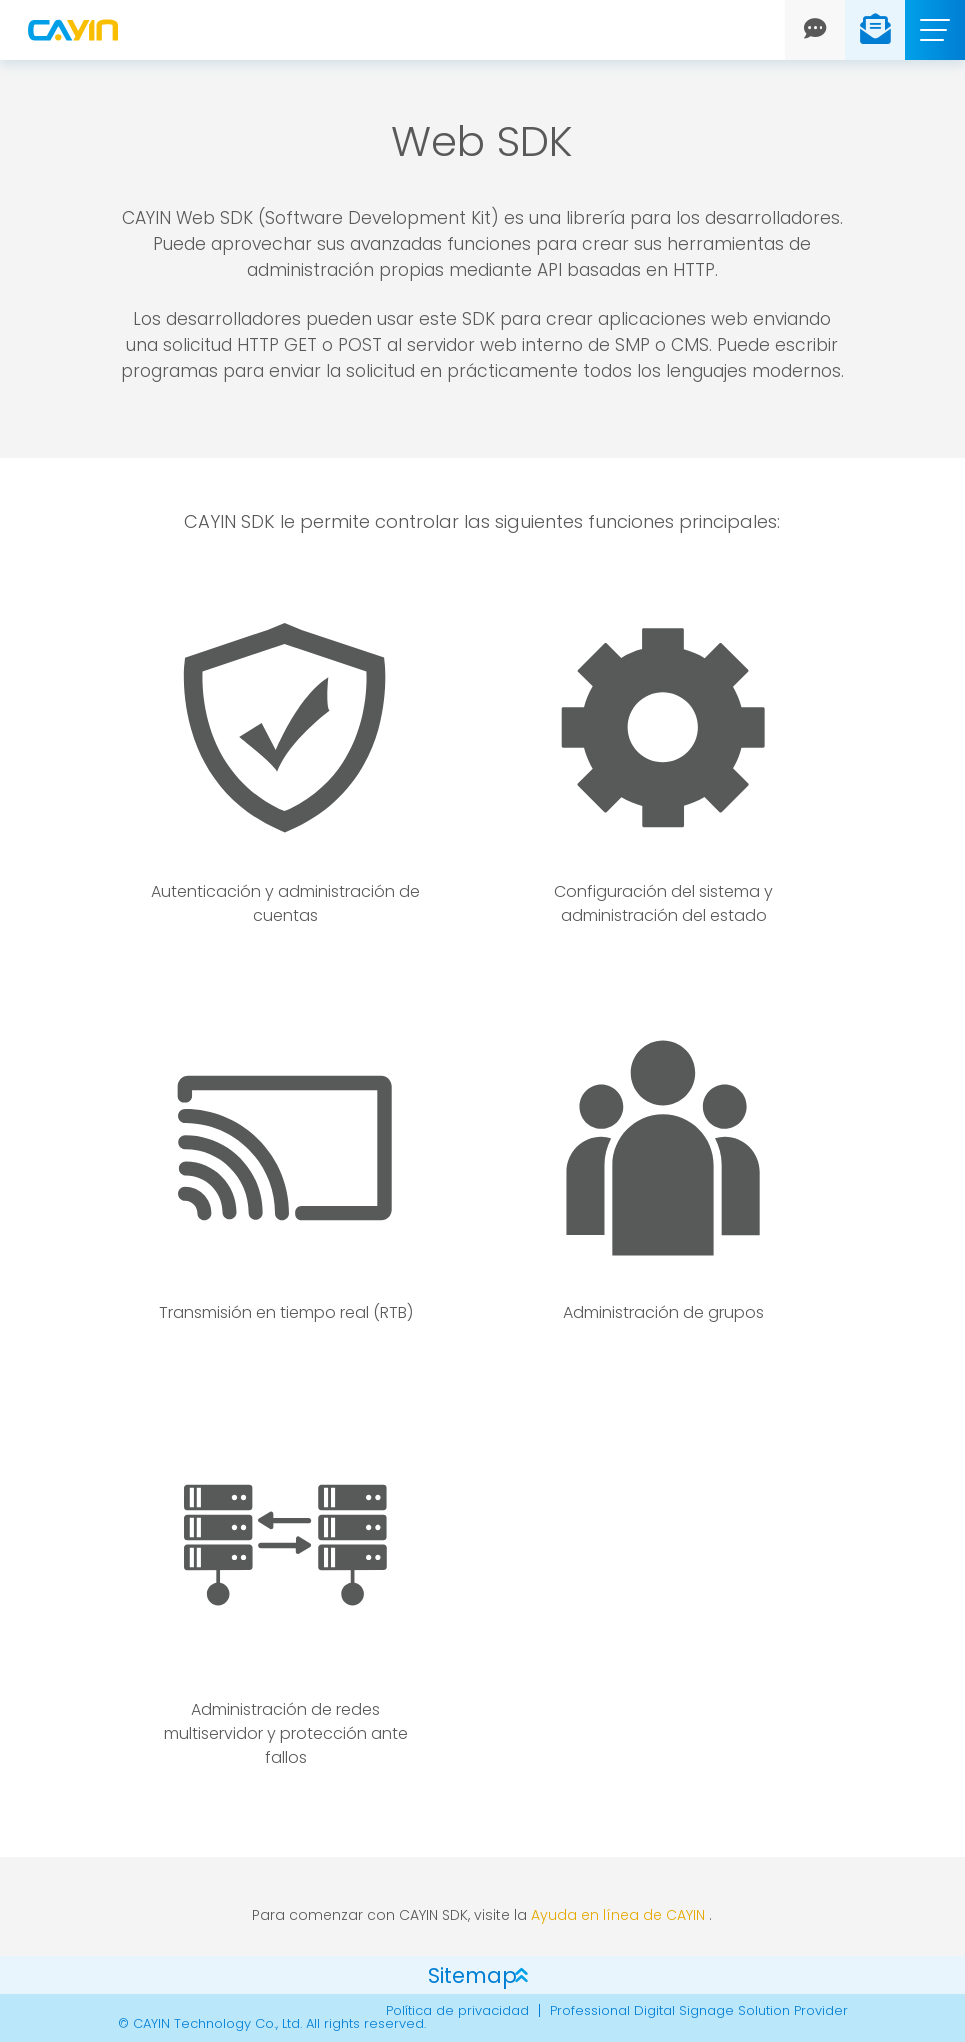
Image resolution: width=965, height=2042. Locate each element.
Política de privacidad (457, 2010)
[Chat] (815, 30)
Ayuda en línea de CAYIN (618, 1915)
